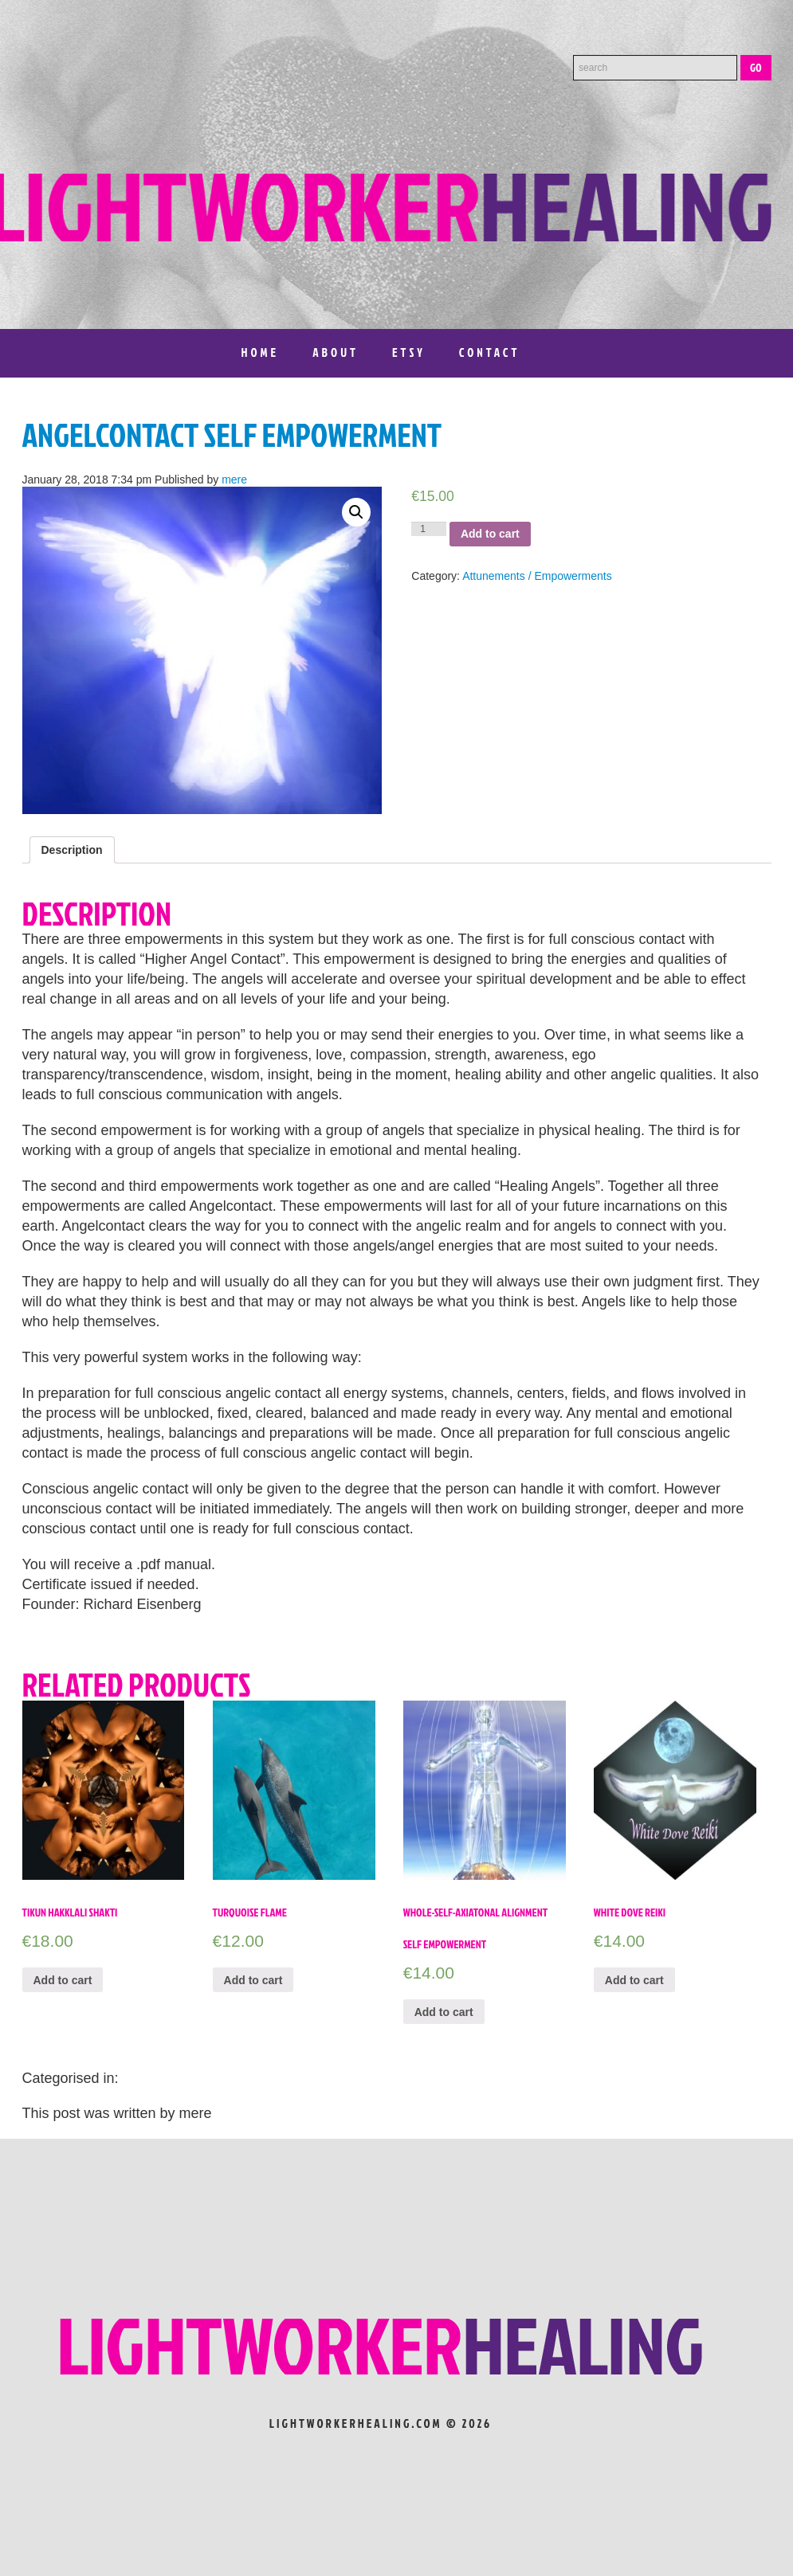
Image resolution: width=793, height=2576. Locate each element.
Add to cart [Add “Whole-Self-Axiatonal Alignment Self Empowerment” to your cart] (443, 2012)
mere (234, 479)
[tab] (72, 849)
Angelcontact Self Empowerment (232, 435)
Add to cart (490, 533)
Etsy (409, 352)
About (335, 352)
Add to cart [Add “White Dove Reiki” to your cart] (634, 1980)
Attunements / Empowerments (537, 576)
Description (72, 850)
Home (260, 352)
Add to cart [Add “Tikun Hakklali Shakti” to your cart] (62, 1980)
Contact (489, 352)
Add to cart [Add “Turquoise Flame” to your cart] (253, 1980)
